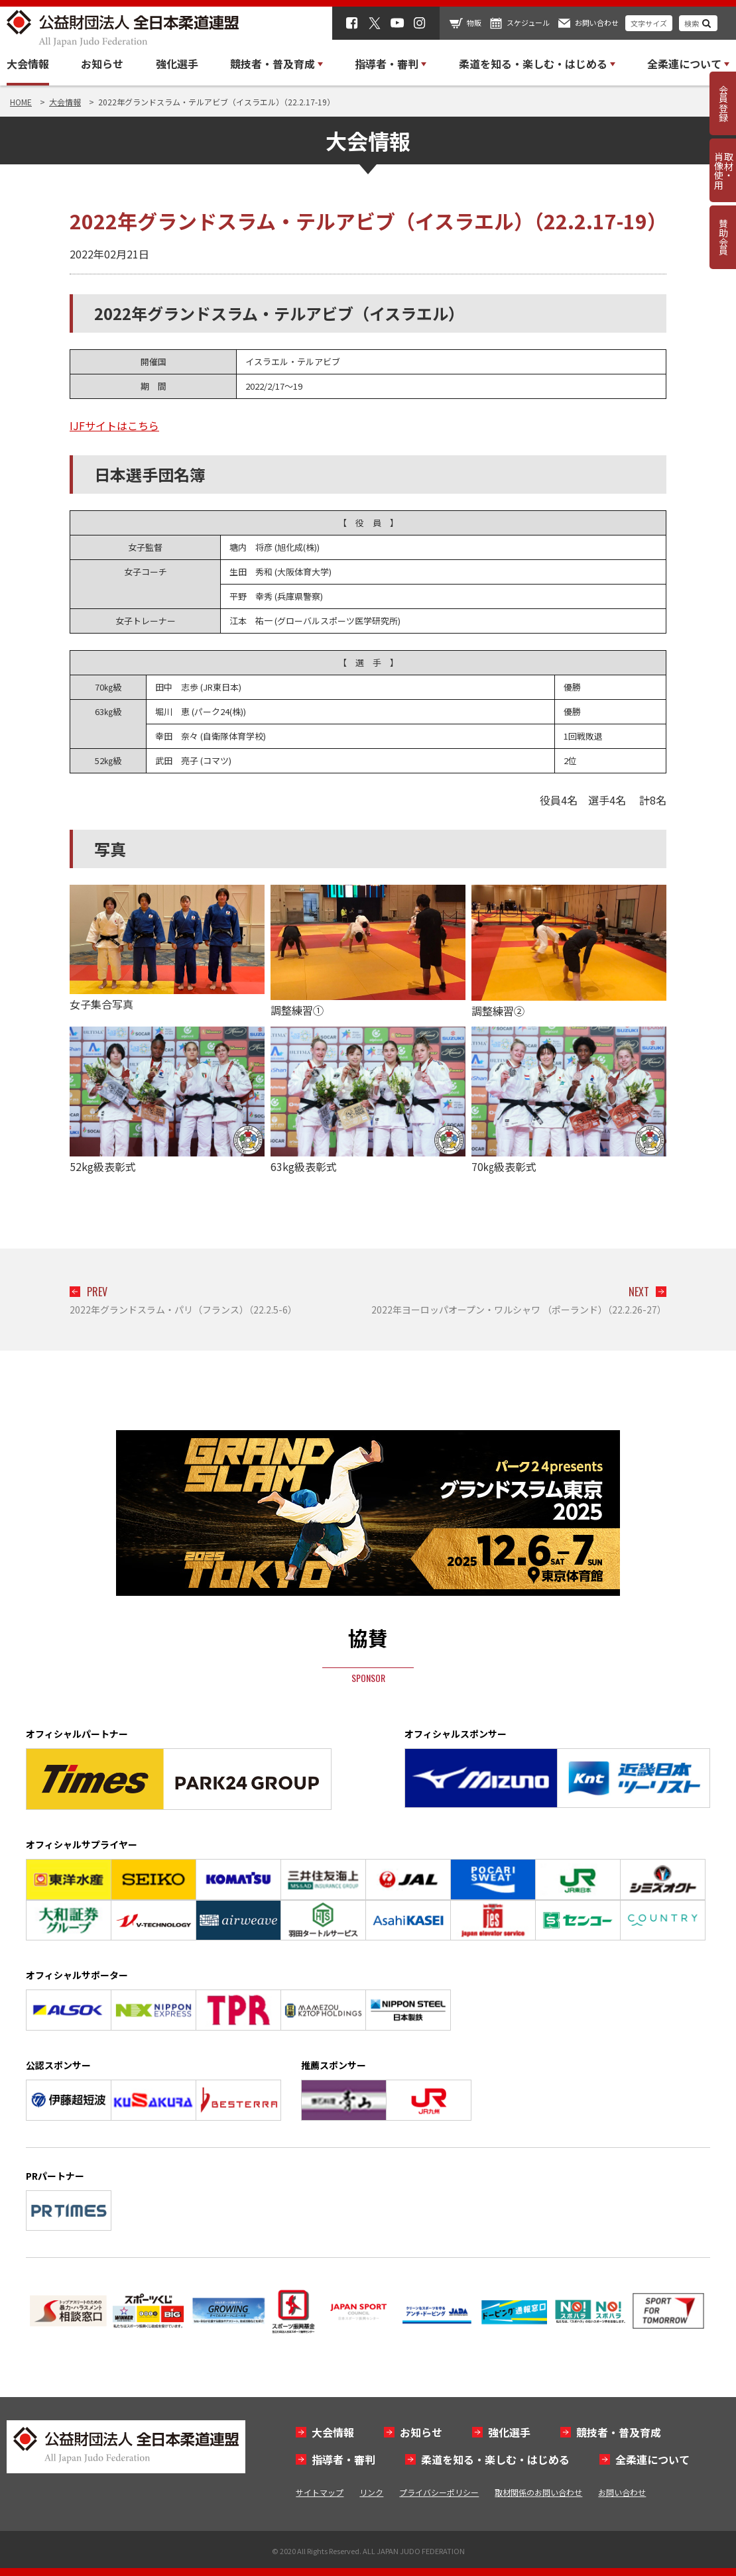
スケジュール (528, 22)
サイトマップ (319, 2492)
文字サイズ (649, 23)
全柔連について (652, 2459)
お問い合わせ (597, 22)
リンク (371, 2492)
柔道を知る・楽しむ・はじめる (495, 2459)
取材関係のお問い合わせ (538, 2492)
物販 (474, 22)
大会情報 (28, 64)
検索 (691, 23)
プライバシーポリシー (439, 2492)
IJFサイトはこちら (114, 425)
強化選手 (177, 64)
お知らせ (102, 64)
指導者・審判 (343, 2459)
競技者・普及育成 (618, 2432)
